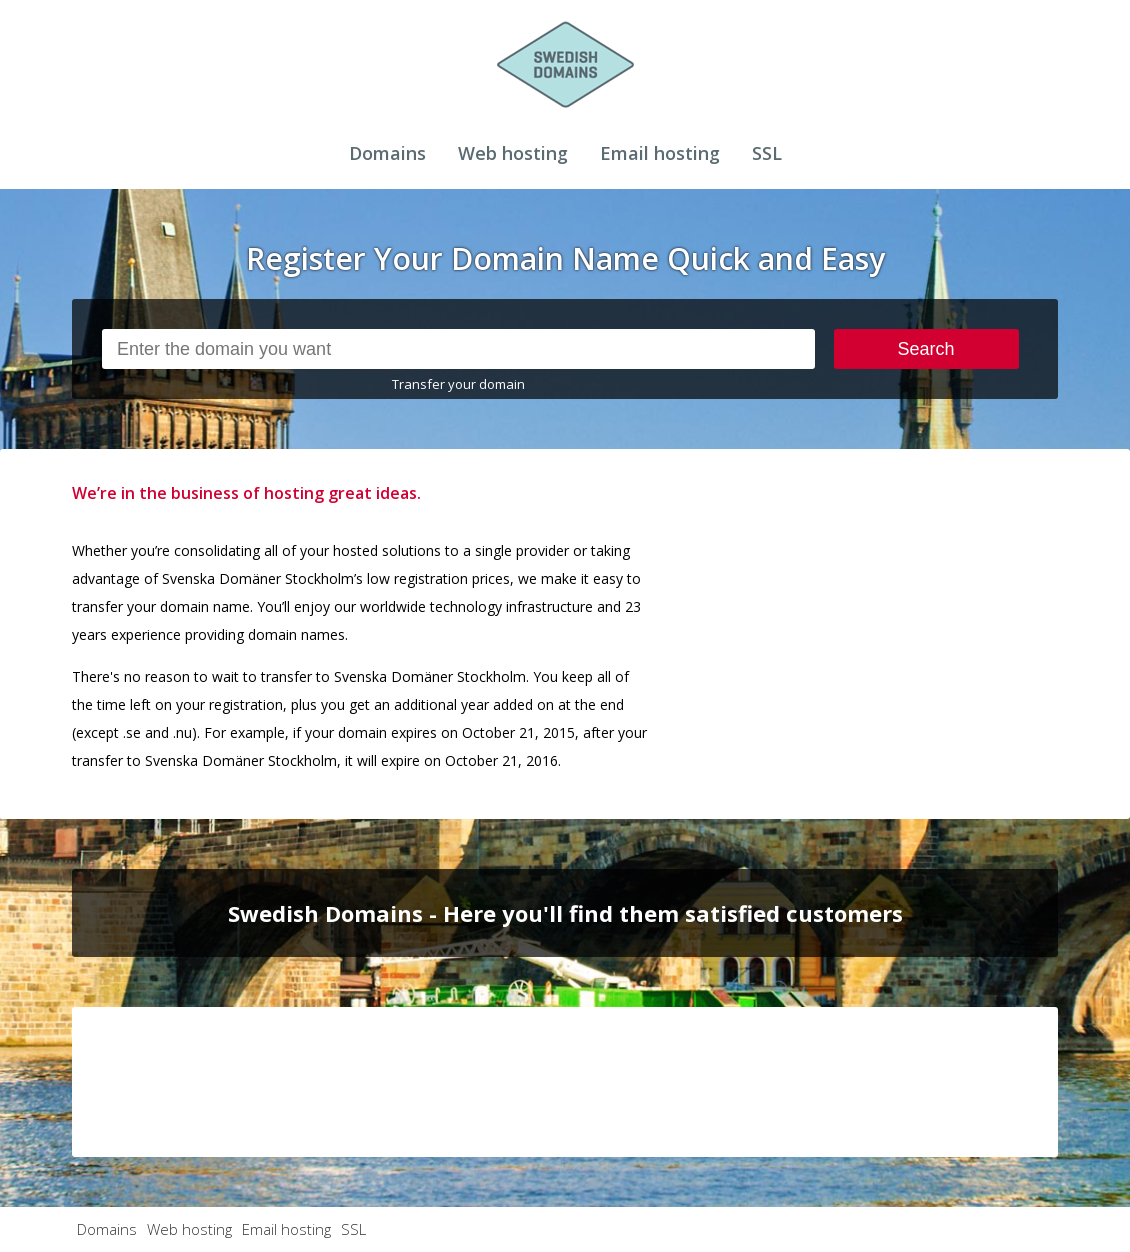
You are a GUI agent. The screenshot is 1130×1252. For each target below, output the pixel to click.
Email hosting (660, 153)
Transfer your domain (458, 384)
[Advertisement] (908, 604)
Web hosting (513, 153)
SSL (767, 153)
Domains (387, 153)
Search (926, 349)
